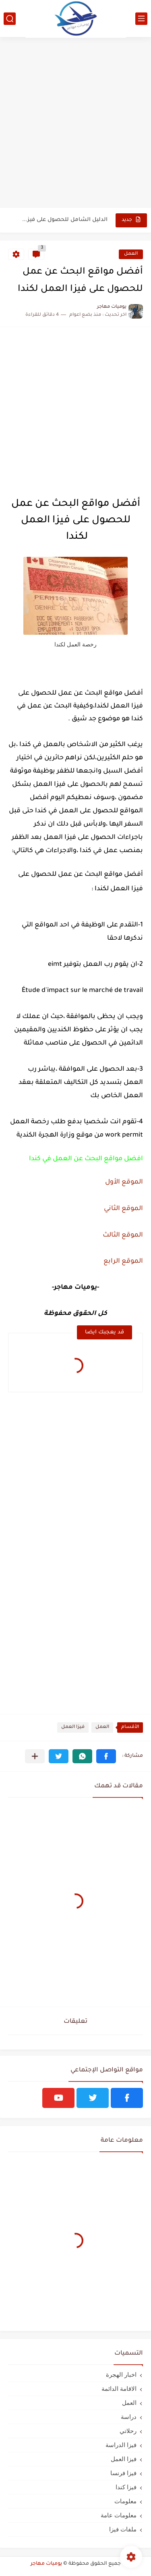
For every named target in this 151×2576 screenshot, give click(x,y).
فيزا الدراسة (121, 2444)
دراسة (129, 2416)
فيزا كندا (126, 2487)
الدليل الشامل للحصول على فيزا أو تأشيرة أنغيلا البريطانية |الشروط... (64, 220)
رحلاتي (128, 2430)
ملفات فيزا (123, 2529)
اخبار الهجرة (121, 2374)
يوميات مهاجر (46, 2564)
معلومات (125, 2501)
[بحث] (10, 18)
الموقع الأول (124, 1182)
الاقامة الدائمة (119, 2388)
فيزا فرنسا (123, 2473)
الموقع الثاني (123, 1208)
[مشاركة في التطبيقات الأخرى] (35, 1756)
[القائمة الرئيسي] (141, 18)
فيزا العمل (73, 1727)
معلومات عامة (119, 2515)
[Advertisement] (75, 126)
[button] (106, 1756)
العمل (131, 254)
